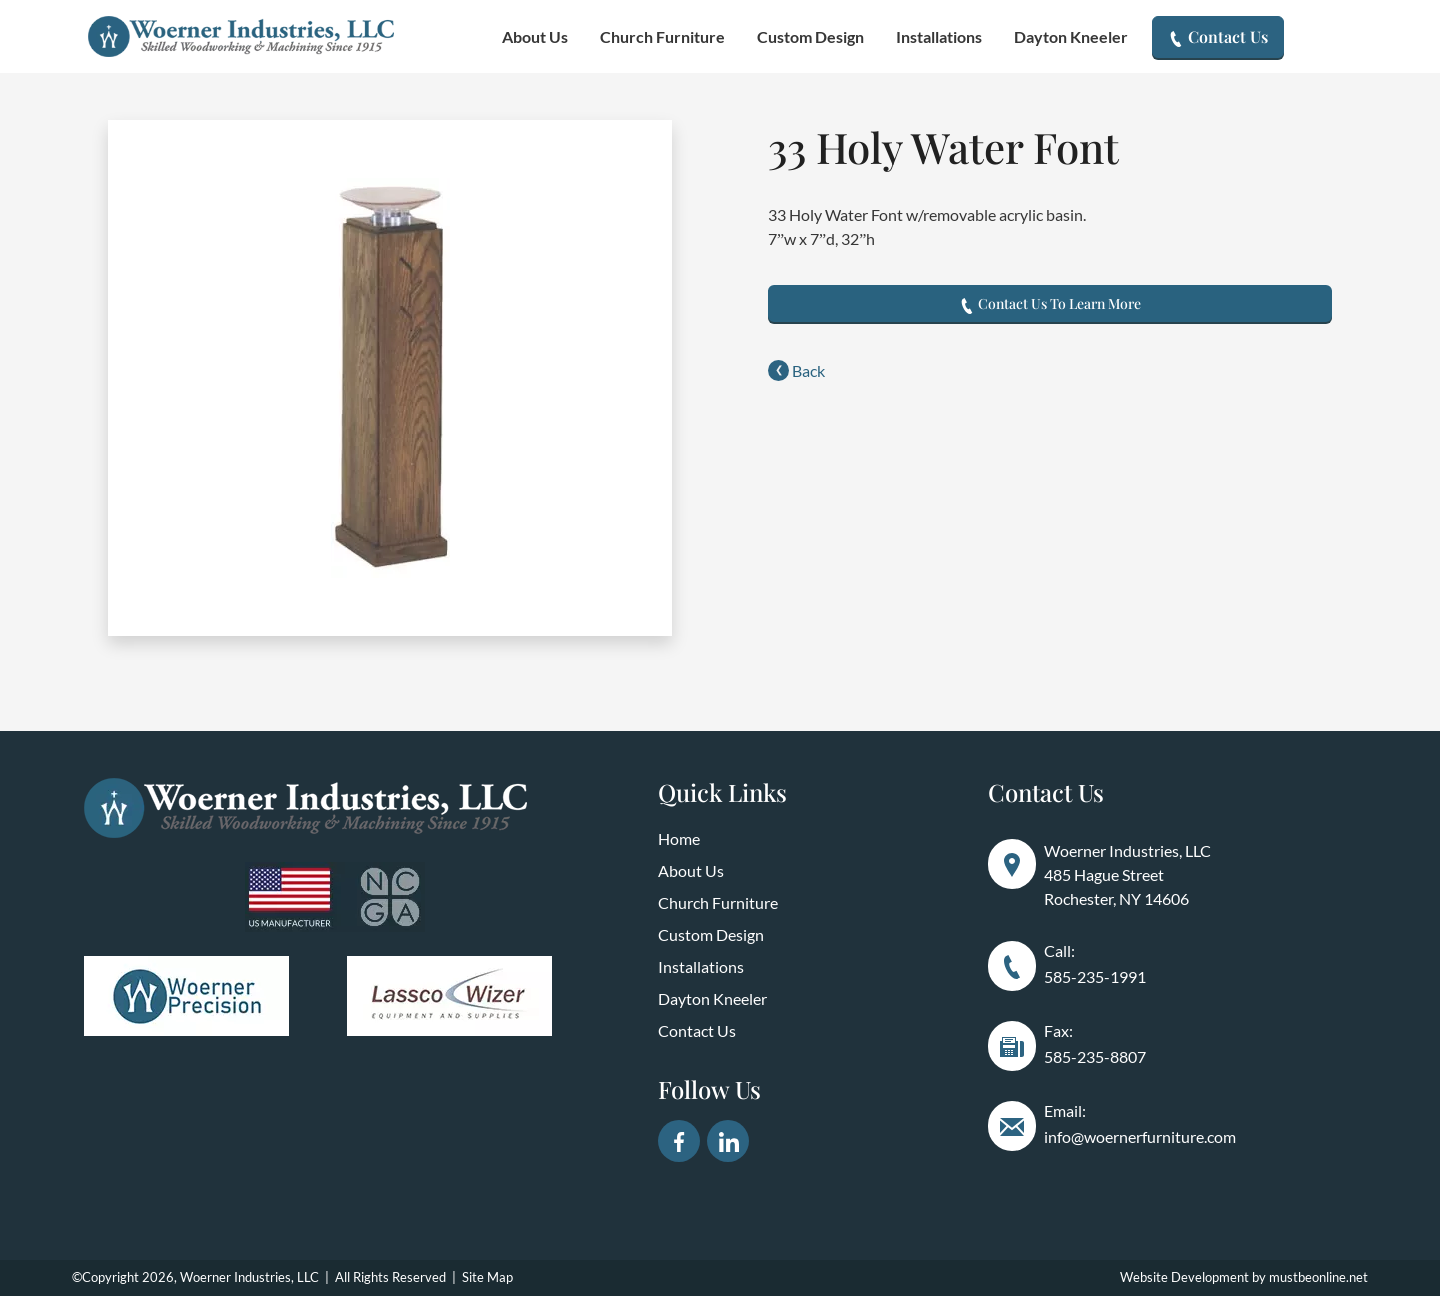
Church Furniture (662, 36)
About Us (535, 36)
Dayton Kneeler (1071, 36)
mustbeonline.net (1318, 1277)
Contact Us (1218, 36)
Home (679, 838)
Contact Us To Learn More (1050, 303)
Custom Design (810, 36)
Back (796, 370)
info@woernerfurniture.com (1140, 1136)
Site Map (487, 1277)
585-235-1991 (1095, 976)
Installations (939, 36)
